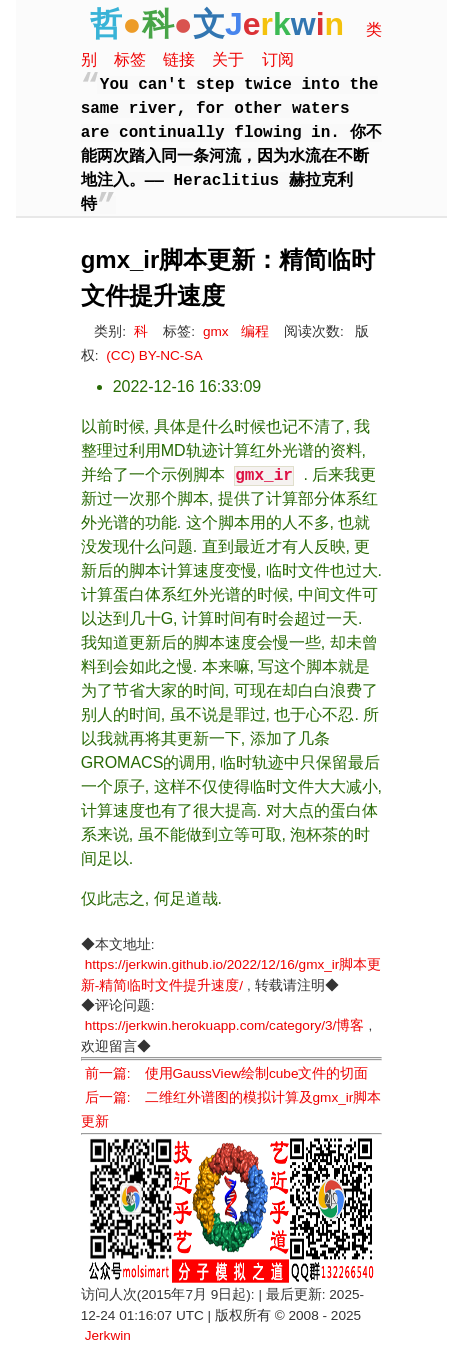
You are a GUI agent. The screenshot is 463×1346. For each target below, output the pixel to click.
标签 (130, 59)
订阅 (278, 59)
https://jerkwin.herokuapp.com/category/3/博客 (225, 1025)
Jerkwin (108, 1335)
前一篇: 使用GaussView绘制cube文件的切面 (227, 1073)
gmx (216, 331)
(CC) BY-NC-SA (154, 355)
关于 (228, 59)
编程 (255, 331)
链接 (179, 59)
